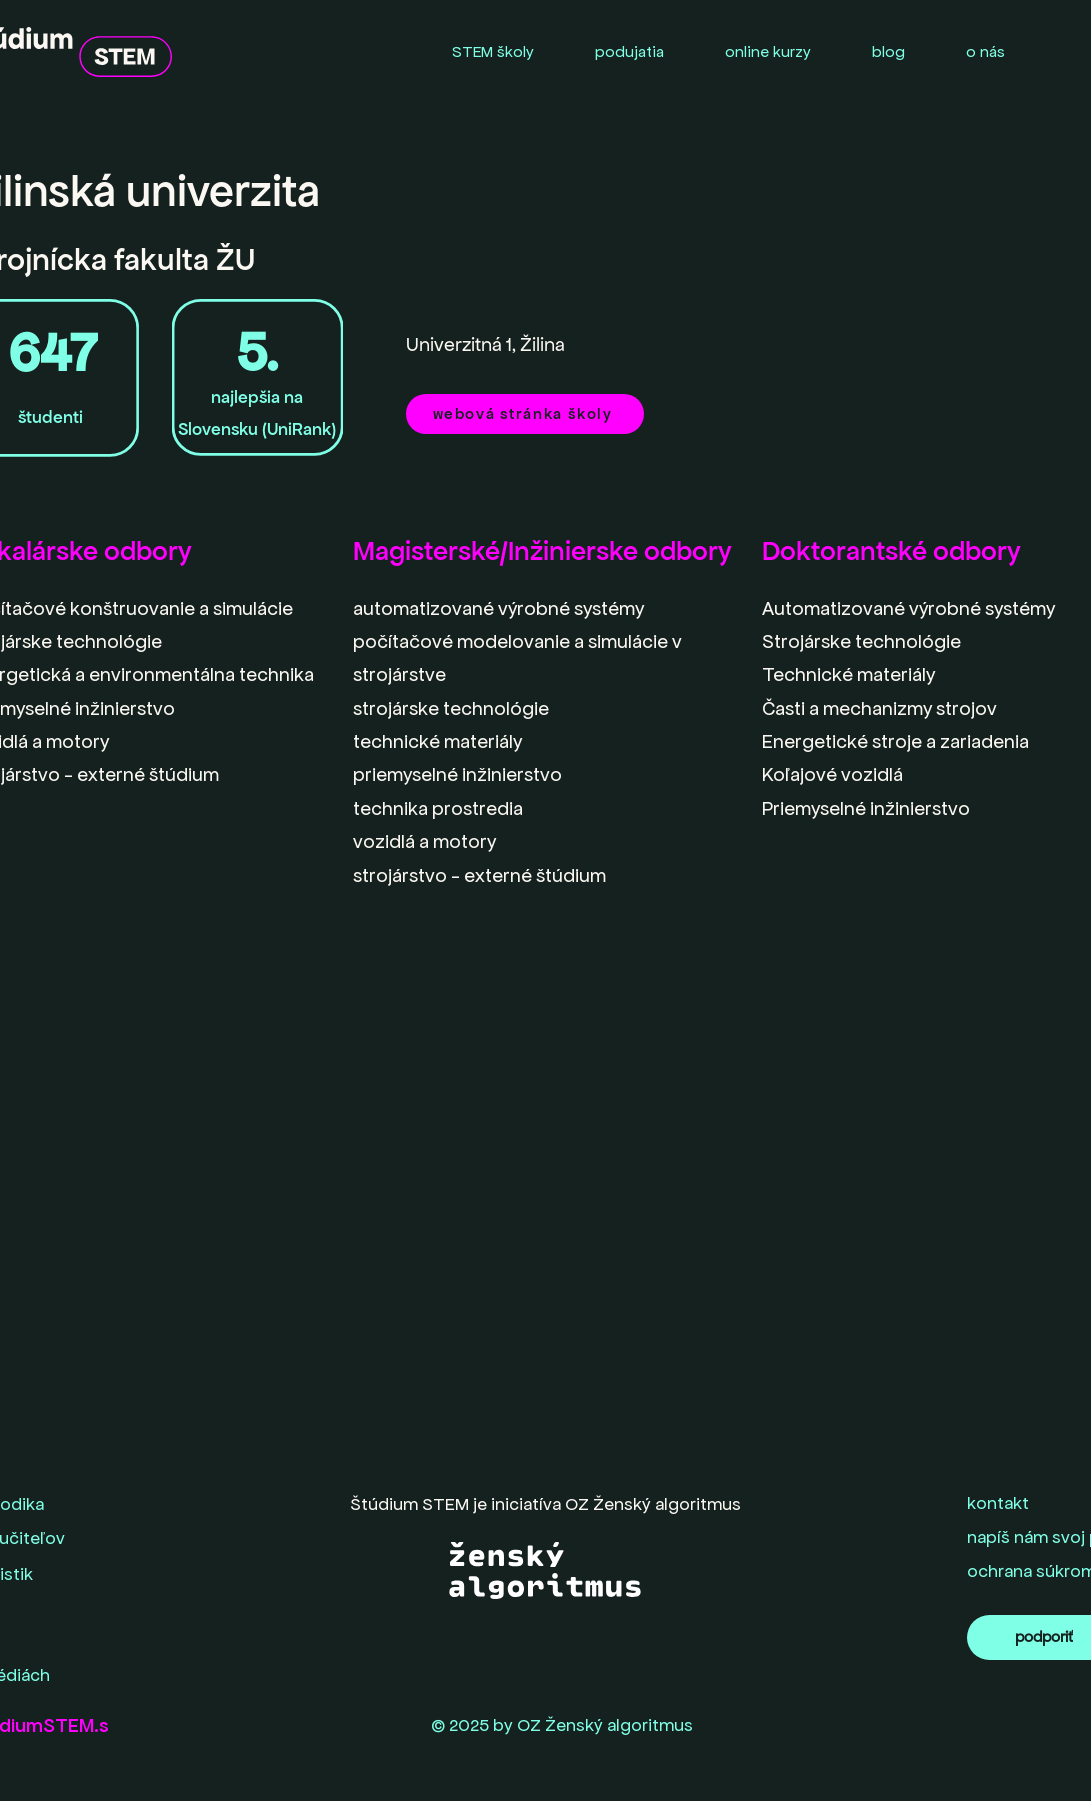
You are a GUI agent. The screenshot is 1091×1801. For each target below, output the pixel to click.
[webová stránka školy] (525, 414)
